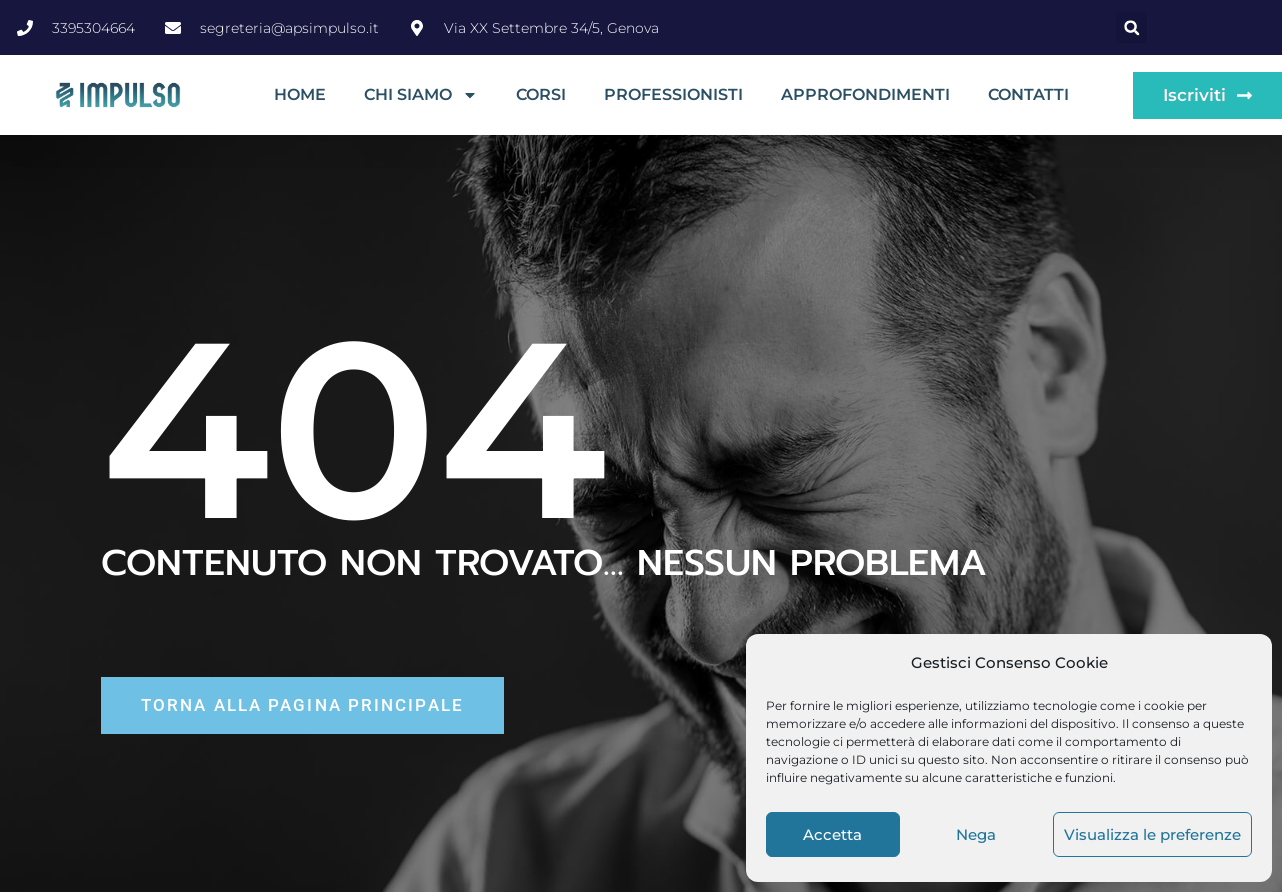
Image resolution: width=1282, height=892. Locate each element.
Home (300, 94)
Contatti (1028, 94)
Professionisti (673, 94)
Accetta (832, 834)
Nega (976, 834)
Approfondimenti (865, 94)
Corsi (541, 94)
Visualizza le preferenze (1152, 834)
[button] (1131, 27)
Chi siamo (421, 95)
